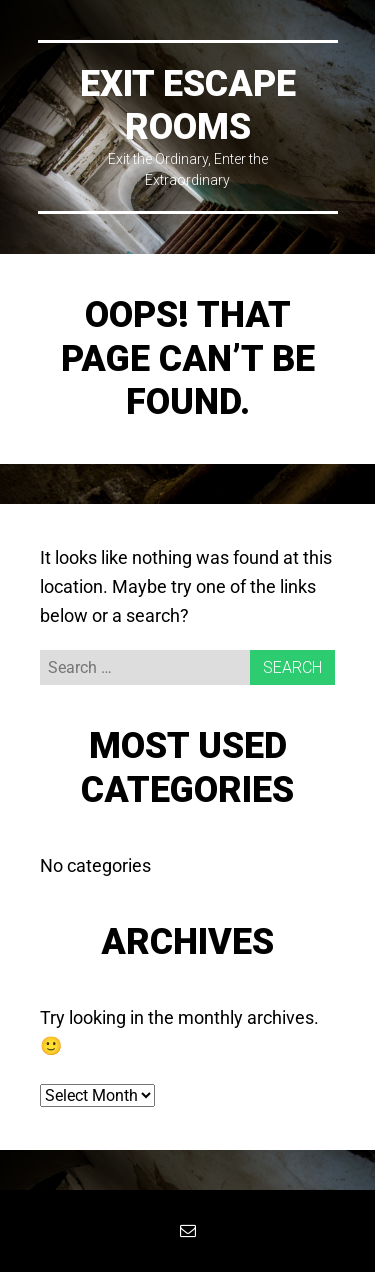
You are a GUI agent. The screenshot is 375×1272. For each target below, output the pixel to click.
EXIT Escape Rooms (188, 105)
